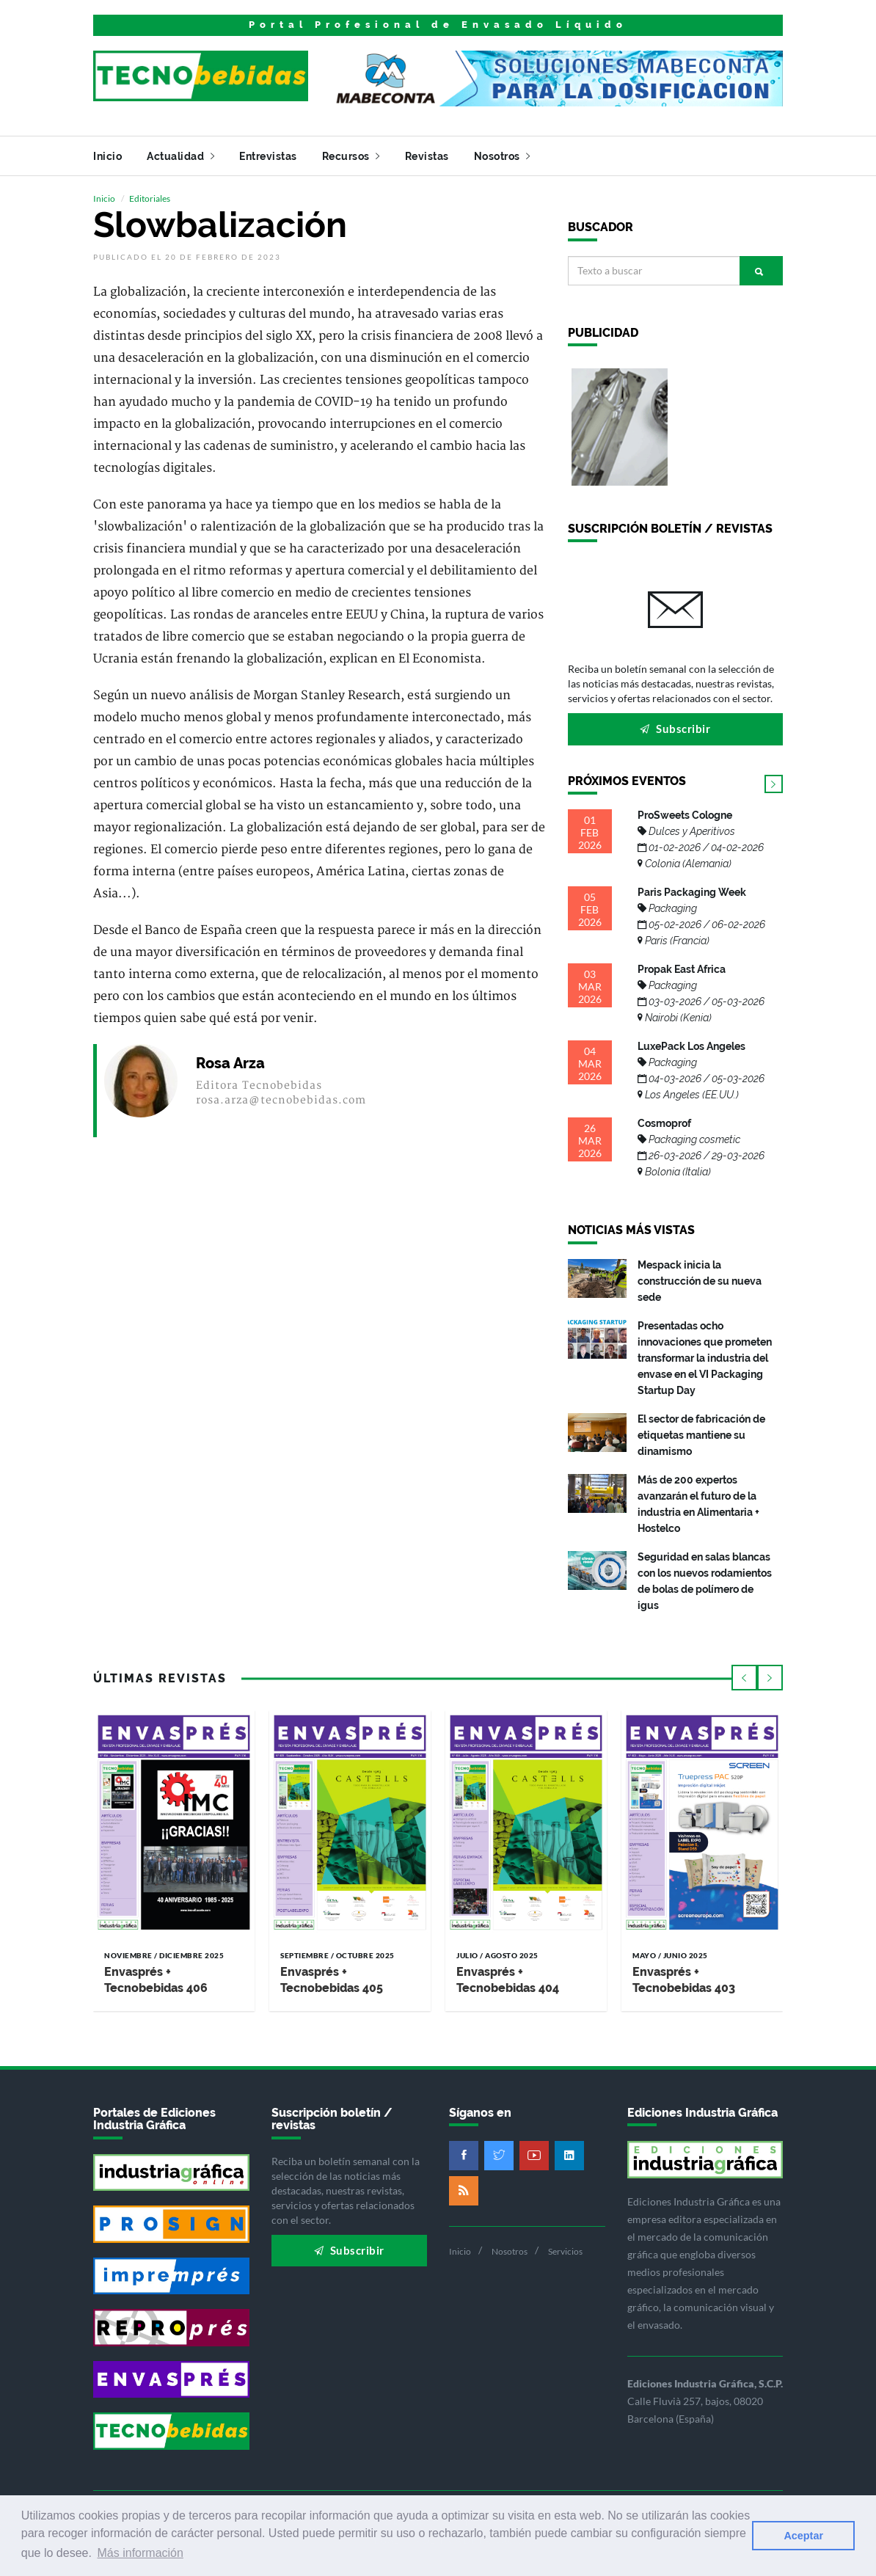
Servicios (565, 2251)
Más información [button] (140, 2553)
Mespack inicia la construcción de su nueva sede (700, 1281)
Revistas (427, 156)
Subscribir (675, 728)
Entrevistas (268, 156)
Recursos (351, 156)
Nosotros (502, 156)
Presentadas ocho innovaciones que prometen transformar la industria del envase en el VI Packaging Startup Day (705, 1358)
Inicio (107, 156)
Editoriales (149, 198)
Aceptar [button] (803, 2536)
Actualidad (180, 156)
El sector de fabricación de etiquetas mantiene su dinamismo (701, 1435)
